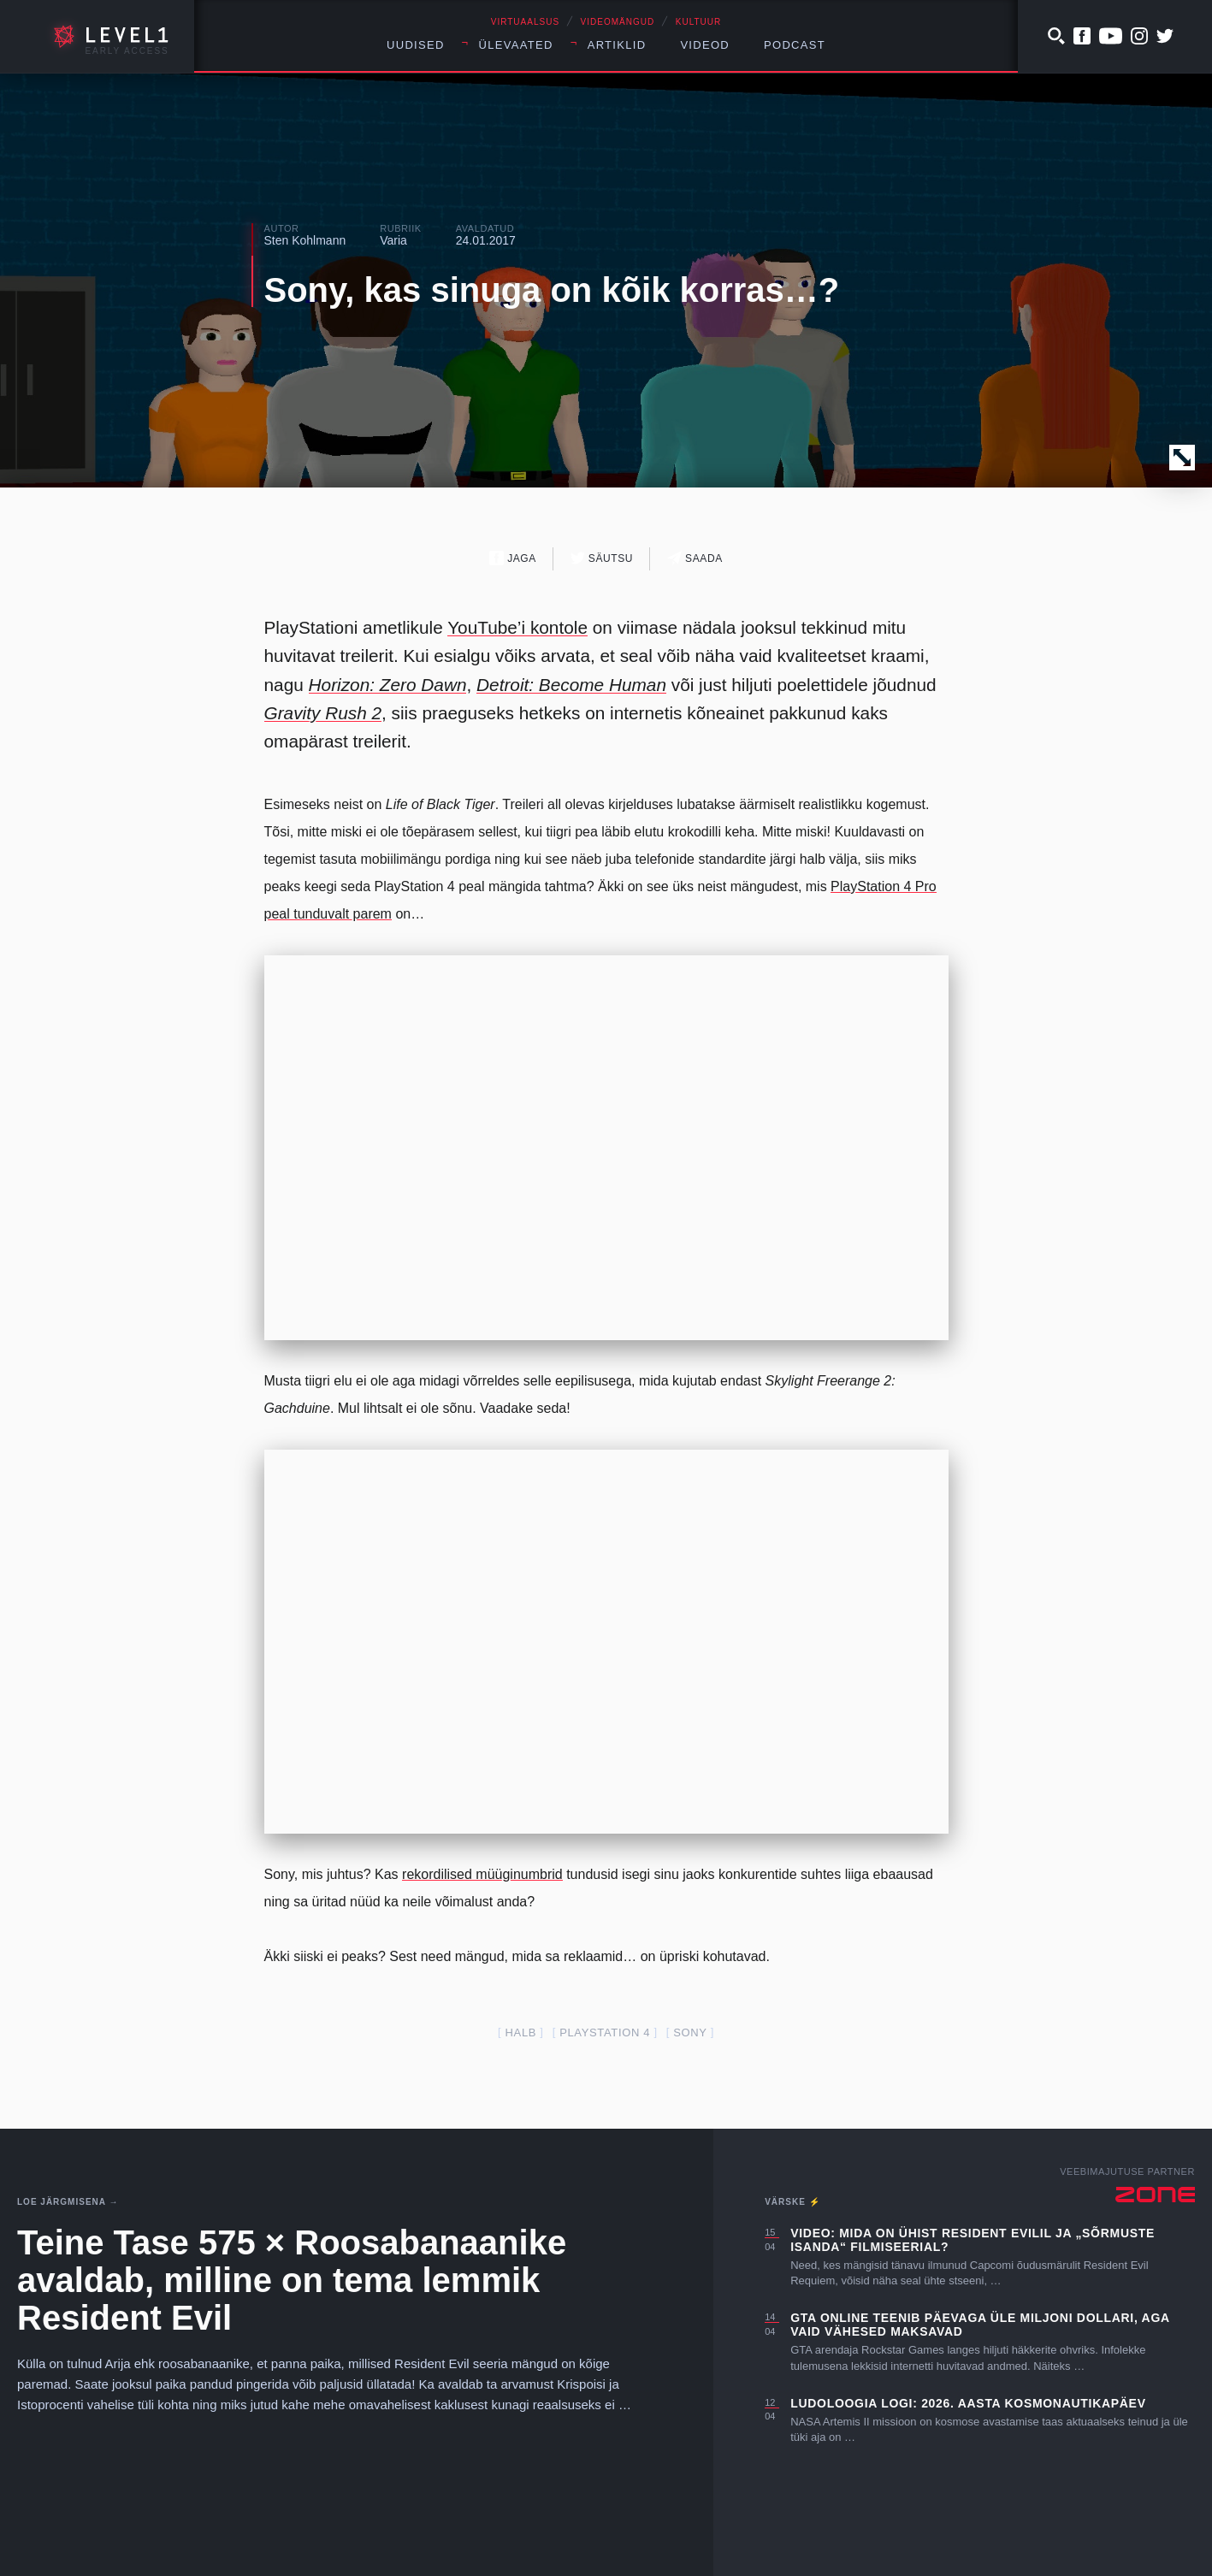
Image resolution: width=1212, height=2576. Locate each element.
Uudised (416, 44)
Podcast (794, 44)
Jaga (512, 558)
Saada (695, 558)
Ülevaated (516, 44)
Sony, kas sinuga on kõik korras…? (552, 290)
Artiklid (617, 44)
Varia (393, 240)
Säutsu (602, 558)
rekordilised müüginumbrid (482, 1874)
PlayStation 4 (604, 2032)
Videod (705, 44)
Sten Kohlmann (305, 240)
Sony (690, 2032)
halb (521, 2032)
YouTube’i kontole (517, 627)
